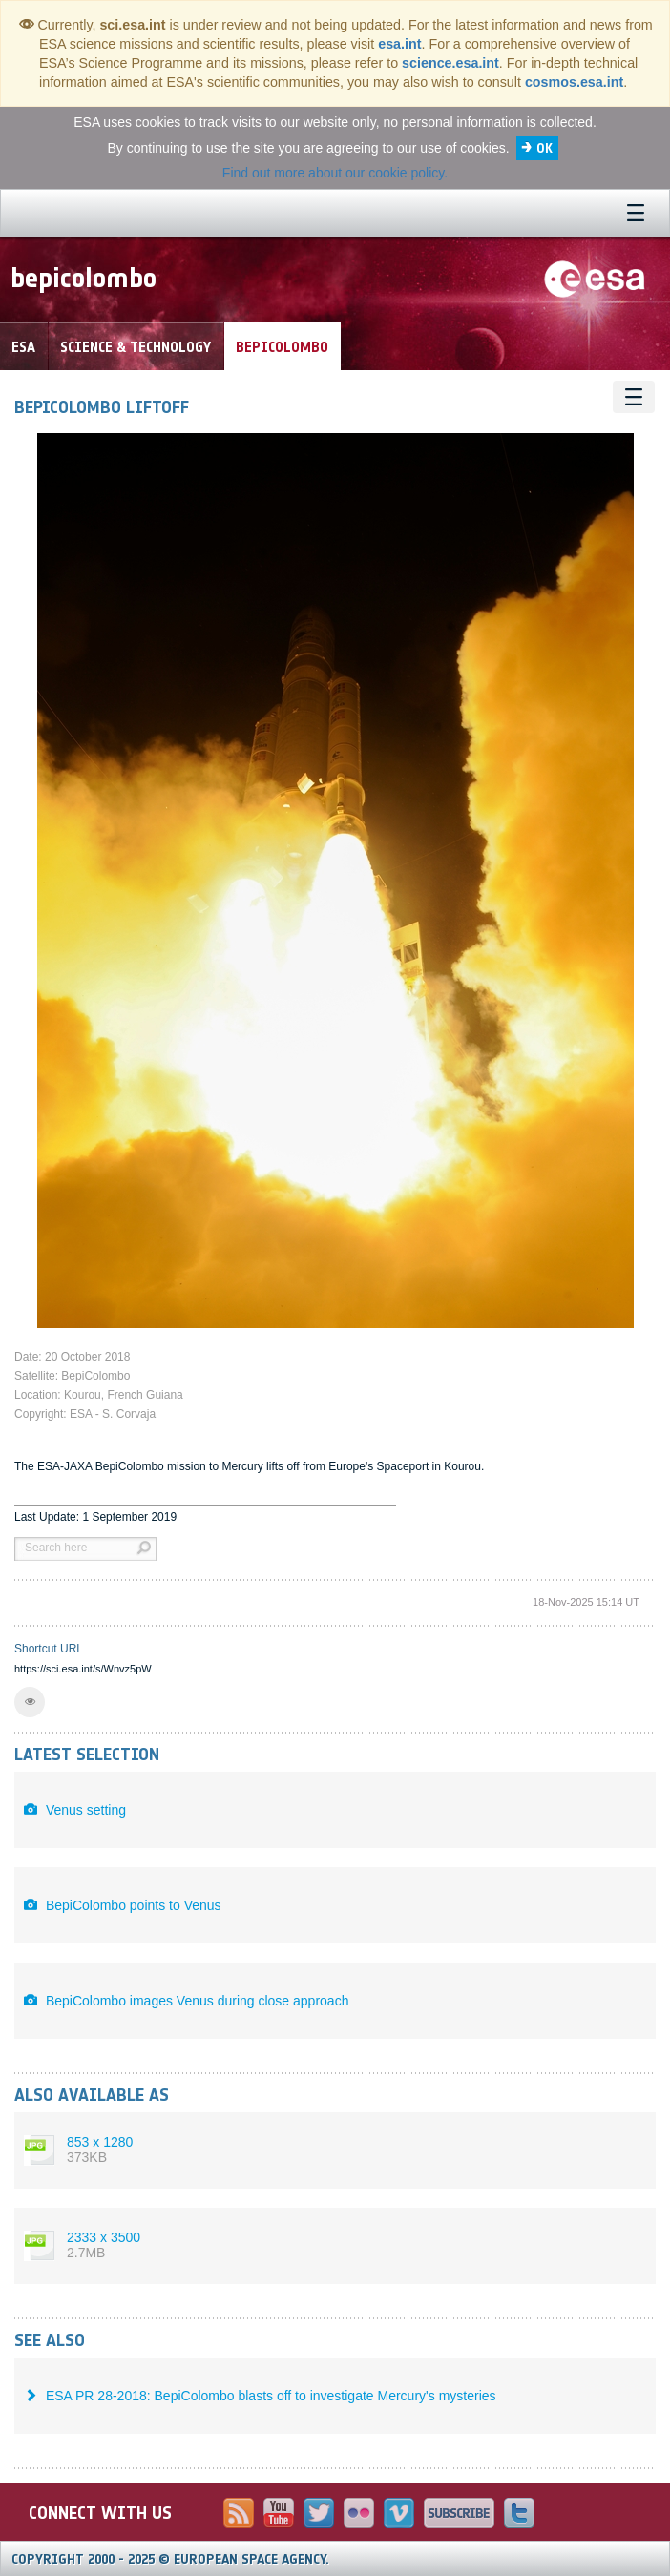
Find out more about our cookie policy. (335, 172)
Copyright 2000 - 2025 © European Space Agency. (170, 2559)
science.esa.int (450, 63)
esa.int (399, 44)
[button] (29, 1702)
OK (544, 148)
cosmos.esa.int (574, 82)
